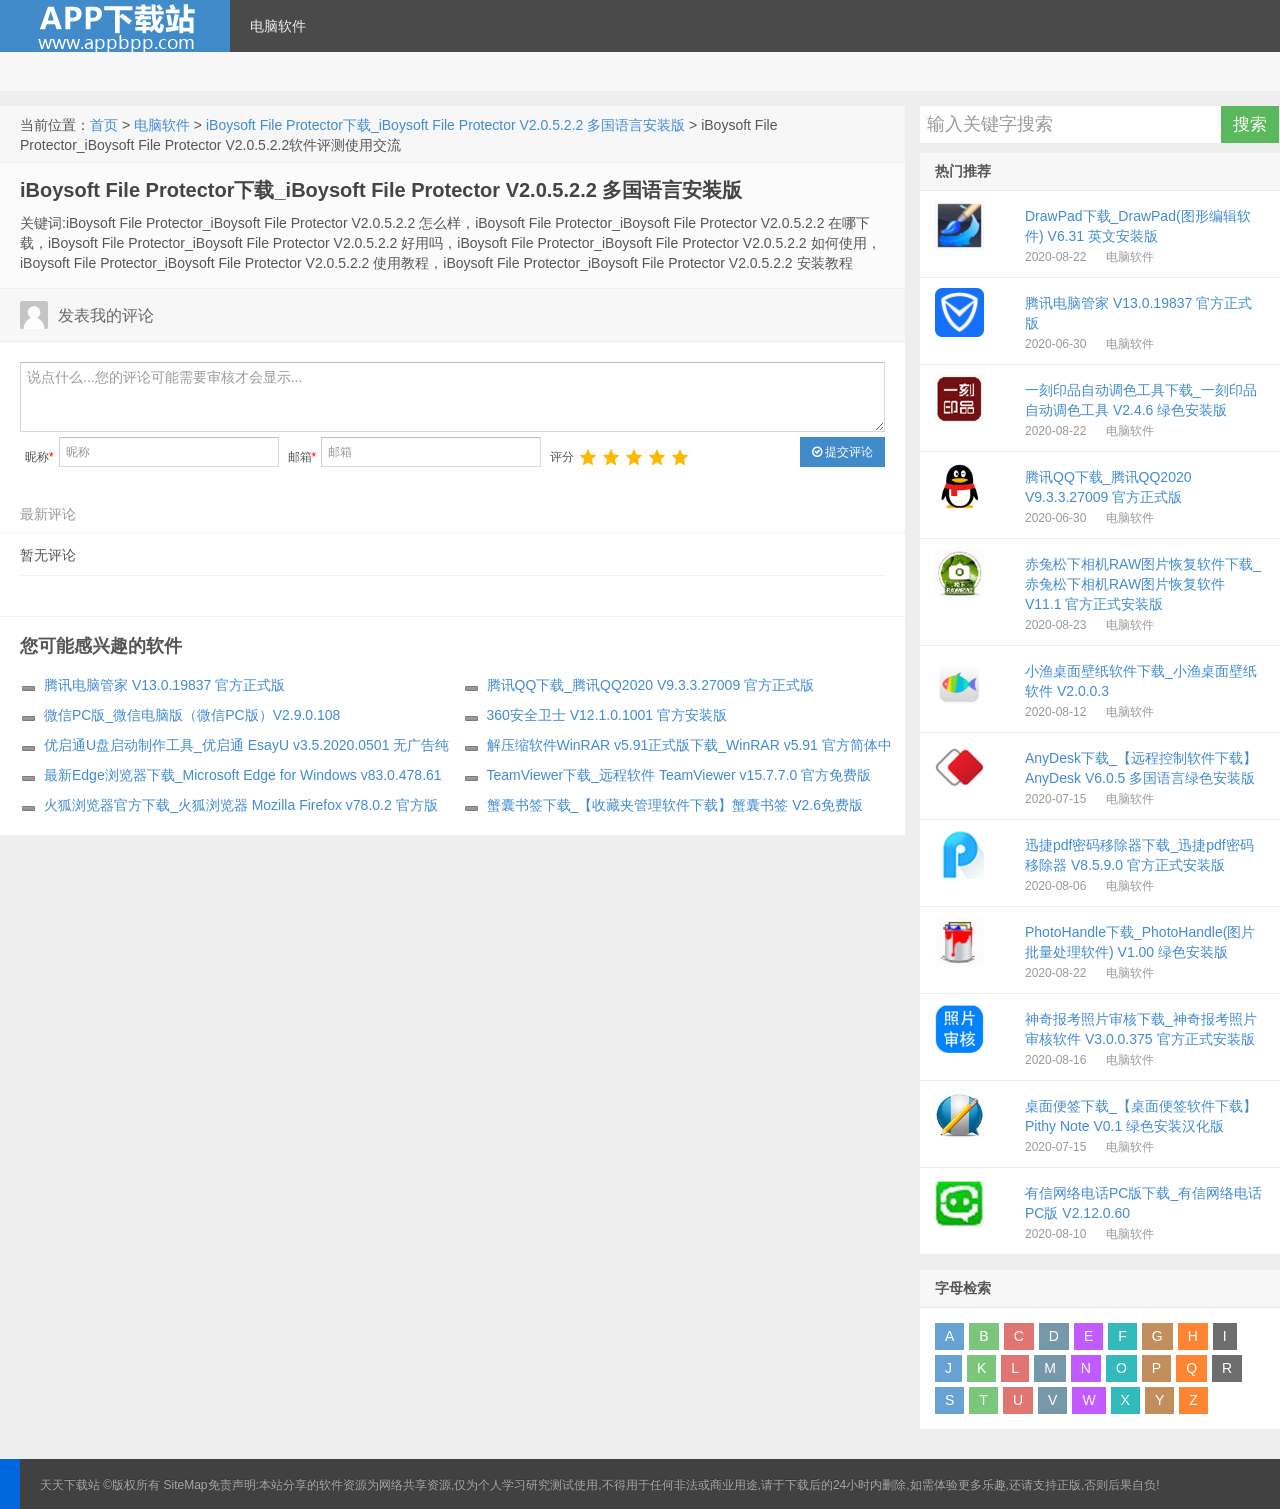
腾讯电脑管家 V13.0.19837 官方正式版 (164, 685)
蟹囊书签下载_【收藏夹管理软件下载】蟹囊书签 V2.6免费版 (675, 805)
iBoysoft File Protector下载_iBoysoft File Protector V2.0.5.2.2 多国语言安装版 (445, 125)
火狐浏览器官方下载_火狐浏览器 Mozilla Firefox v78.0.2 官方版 (241, 805)
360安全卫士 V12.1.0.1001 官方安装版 (607, 715)
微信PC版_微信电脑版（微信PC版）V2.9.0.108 (192, 715)
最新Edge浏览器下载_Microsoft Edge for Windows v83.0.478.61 (243, 775)
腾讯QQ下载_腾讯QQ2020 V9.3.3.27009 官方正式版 (651, 685)
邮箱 (302, 457)
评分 (562, 457)
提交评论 (842, 452)
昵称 (39, 457)
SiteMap (186, 1485)
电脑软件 (278, 26)
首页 (104, 125)
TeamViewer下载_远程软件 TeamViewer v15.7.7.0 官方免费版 (679, 775)
